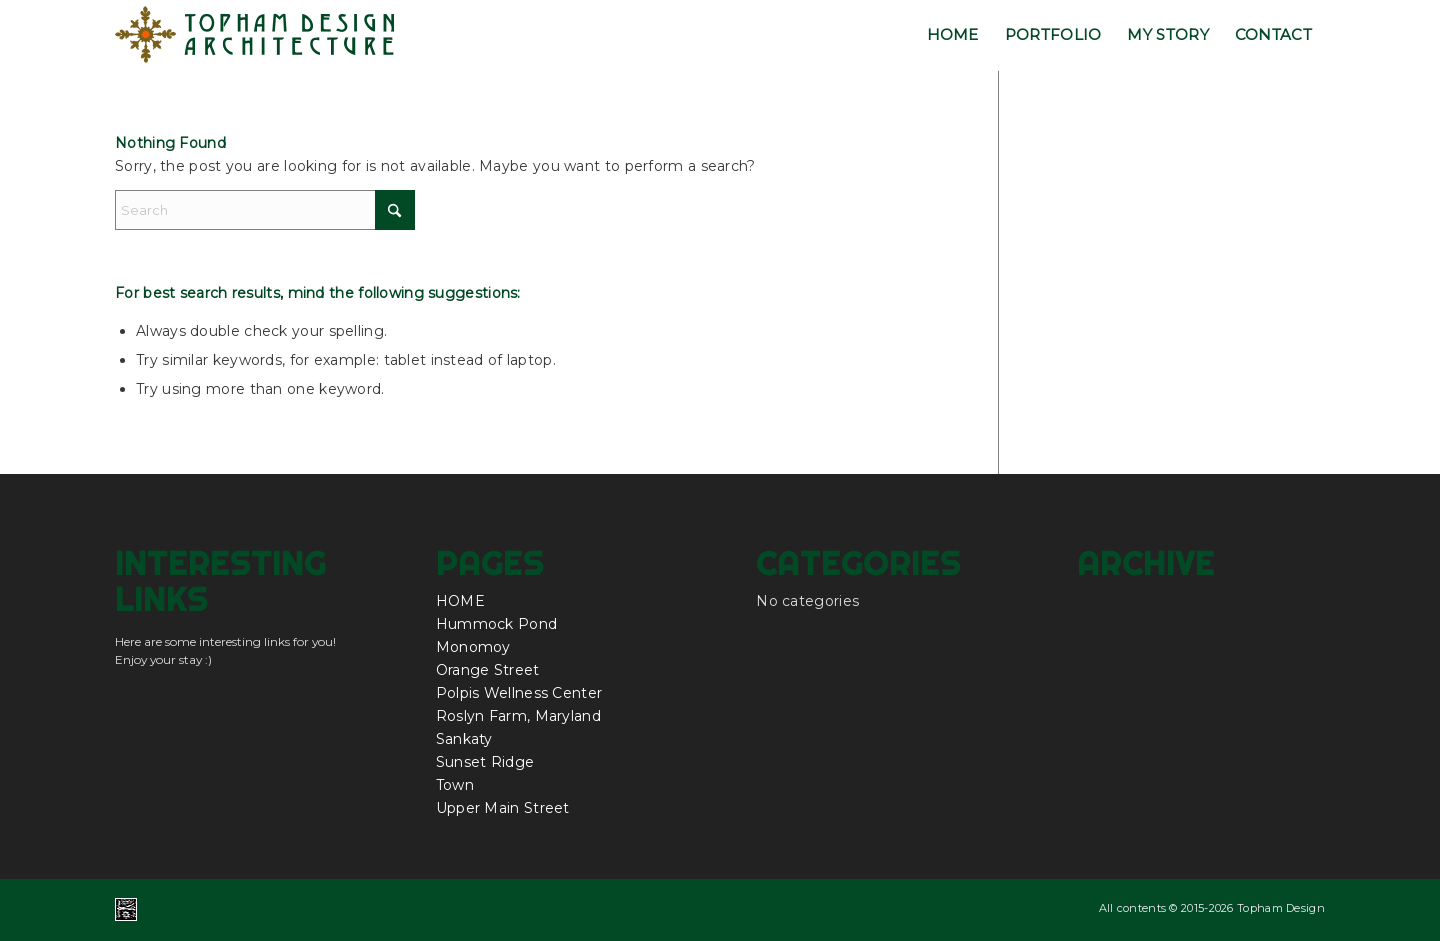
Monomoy (473, 647)
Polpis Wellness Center (519, 693)
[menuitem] (953, 35)
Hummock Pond (497, 624)
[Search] (265, 210)
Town (455, 785)
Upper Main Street (503, 808)
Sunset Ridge (485, 762)
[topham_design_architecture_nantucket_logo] (255, 35)
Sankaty (464, 739)
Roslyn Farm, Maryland (518, 716)
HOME (460, 601)
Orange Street (488, 670)
